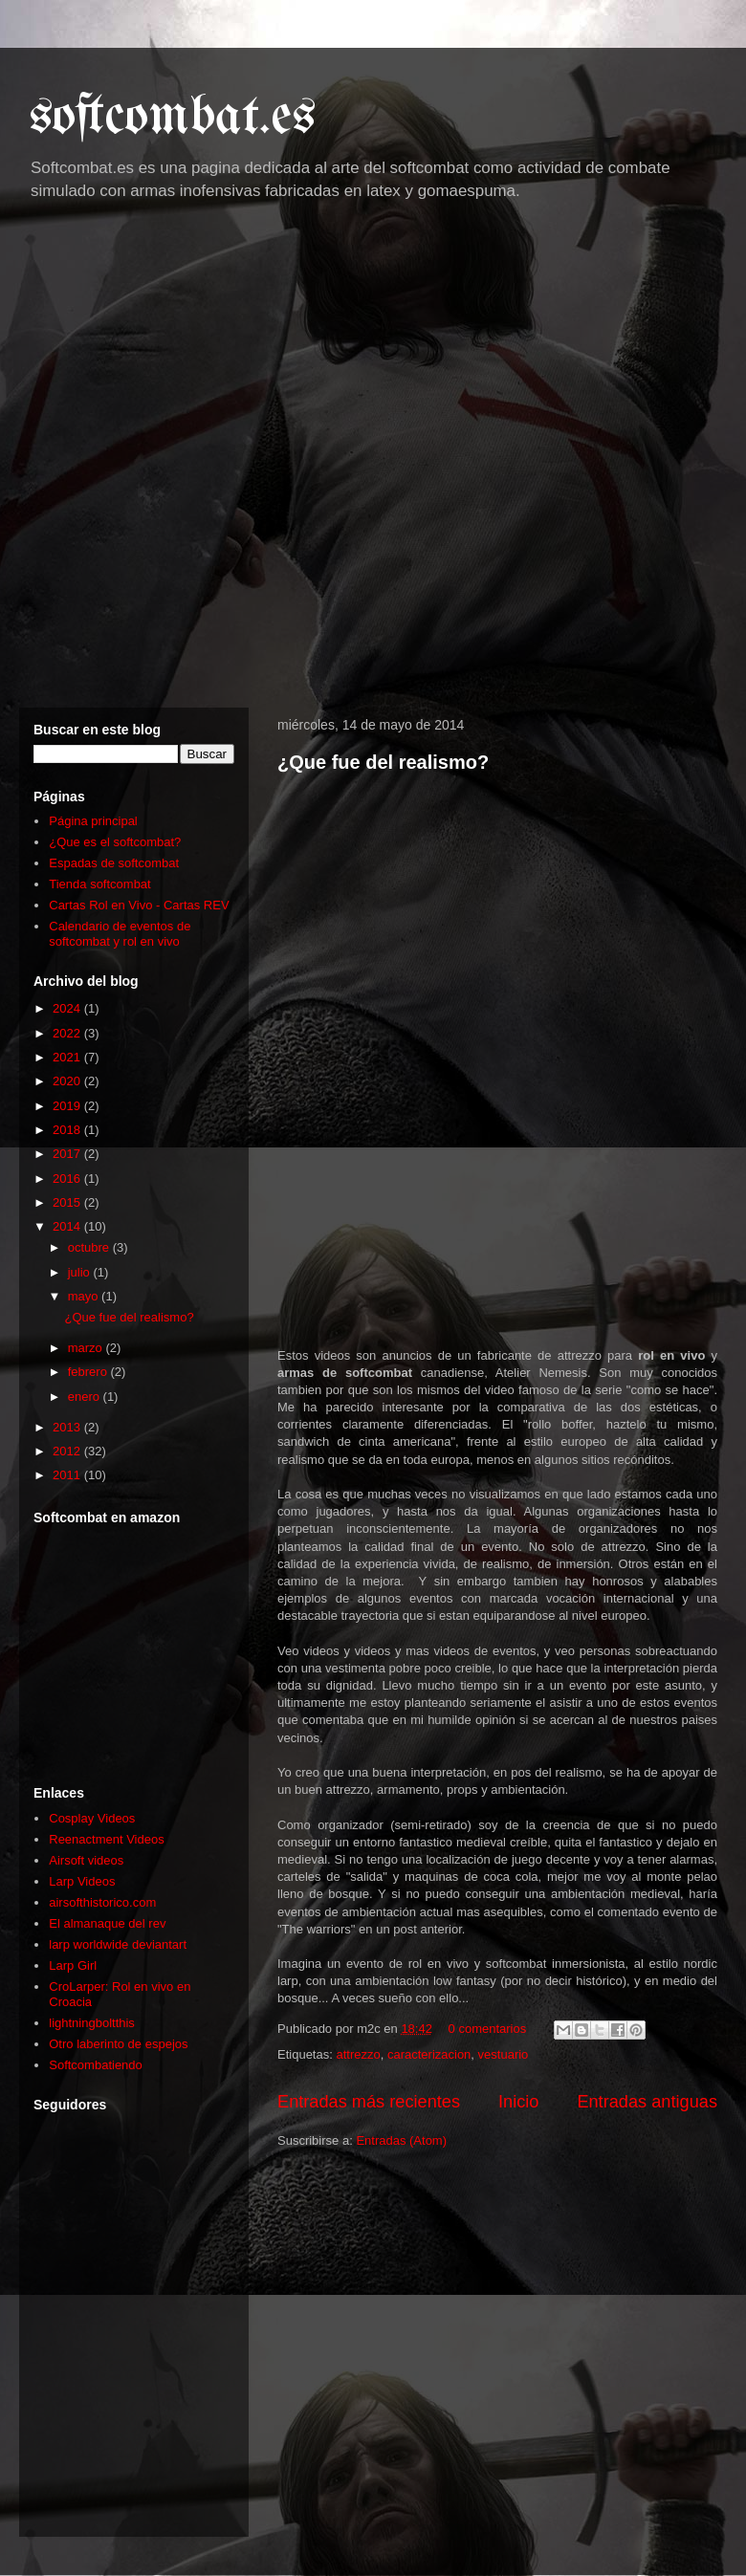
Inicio (518, 2101)
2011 (68, 1475)
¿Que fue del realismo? (383, 762)
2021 (68, 1057)
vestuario (503, 2054)
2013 (68, 1427)
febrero (89, 1371)
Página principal (93, 821)
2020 (68, 1081)
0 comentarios (488, 2028)
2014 (68, 1226)
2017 (68, 1153)
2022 (68, 1033)
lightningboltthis (92, 2023)
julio (81, 1272)
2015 (68, 1202)
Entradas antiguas (647, 2101)
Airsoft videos (86, 1860)
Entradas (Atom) (401, 2140)
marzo (87, 1348)
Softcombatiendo (96, 2065)
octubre (90, 1247)
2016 (68, 1178)
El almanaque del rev (107, 1923)
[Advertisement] (222, 460)
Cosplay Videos (92, 1818)
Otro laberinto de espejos (118, 2044)
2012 (68, 1451)
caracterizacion (429, 2054)
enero (85, 1396)
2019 (68, 1106)
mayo (84, 1296)
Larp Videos (82, 1881)
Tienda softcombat (99, 884)
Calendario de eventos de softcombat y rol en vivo (119, 934)
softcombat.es (172, 117)
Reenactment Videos (106, 1839)
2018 (68, 1130)
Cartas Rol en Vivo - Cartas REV (139, 905)
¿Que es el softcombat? (115, 842)
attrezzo (358, 2054)
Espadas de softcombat (114, 863)
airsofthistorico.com (102, 1902)
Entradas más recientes (368, 2101)
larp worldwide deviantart (117, 1944)
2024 (68, 1008)
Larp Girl (73, 1965)
